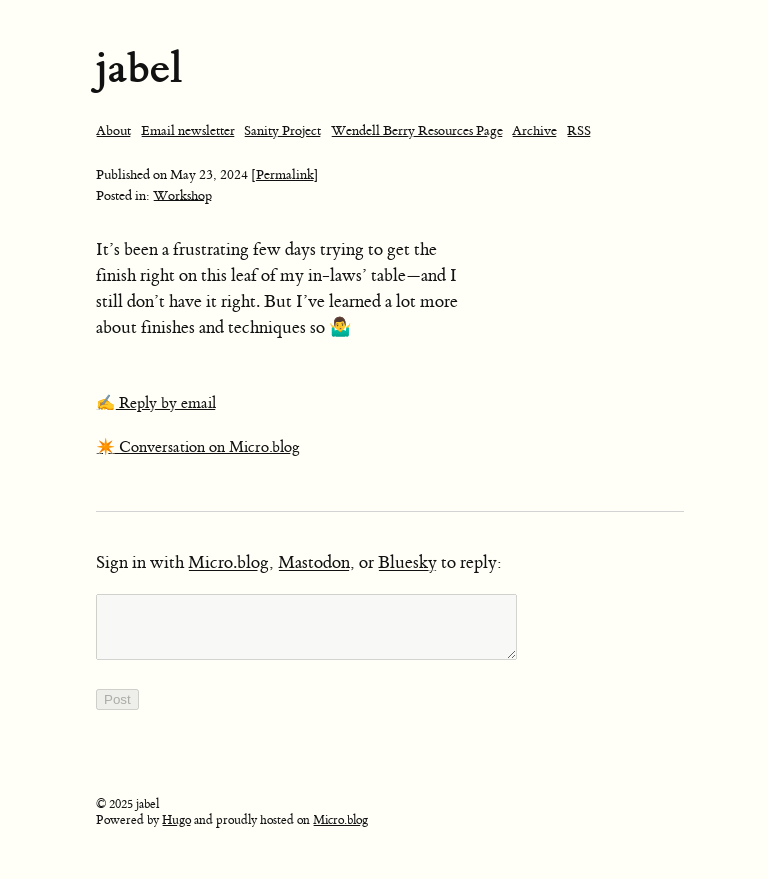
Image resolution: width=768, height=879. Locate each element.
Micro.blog (228, 563)
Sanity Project (282, 130)
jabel (139, 67)
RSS (579, 130)
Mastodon (314, 563)
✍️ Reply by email (156, 403)
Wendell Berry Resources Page (417, 130)
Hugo (176, 832)
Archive (534, 130)
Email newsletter (188, 130)
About (113, 130)
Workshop (182, 195)
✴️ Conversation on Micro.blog (198, 447)
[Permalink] (285, 174)
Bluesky (407, 563)
